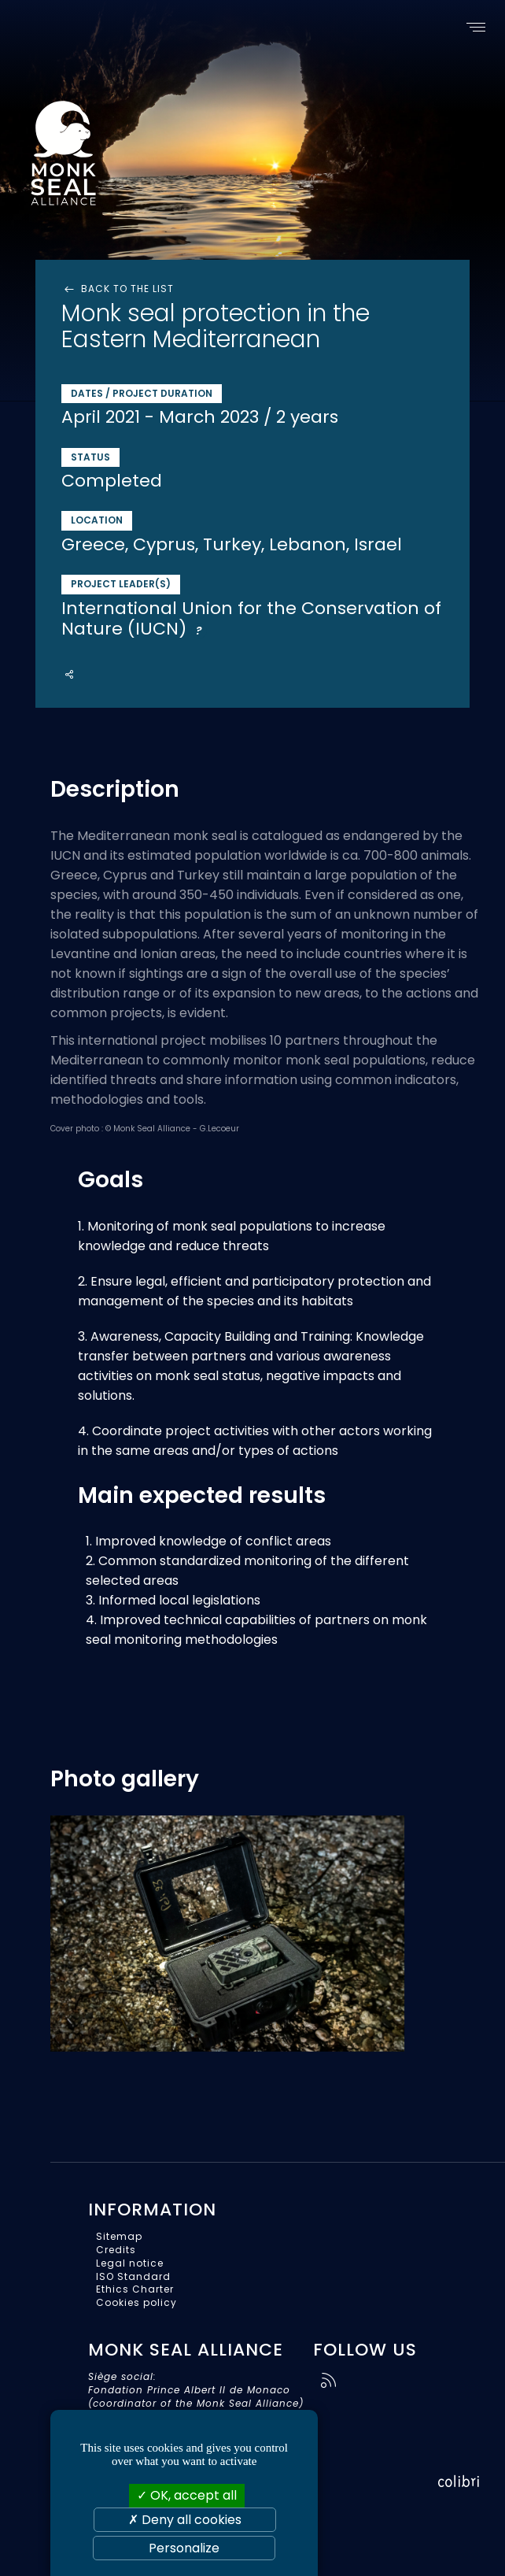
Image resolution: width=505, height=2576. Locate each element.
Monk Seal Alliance (124, 149)
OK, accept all (187, 2495)
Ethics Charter (135, 2289)
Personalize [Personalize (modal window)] (184, 2548)
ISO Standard (133, 2276)
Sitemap (119, 2236)
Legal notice (130, 2263)
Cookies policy (136, 2302)
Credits (116, 2249)
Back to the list (117, 289)
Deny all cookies (184, 2520)
